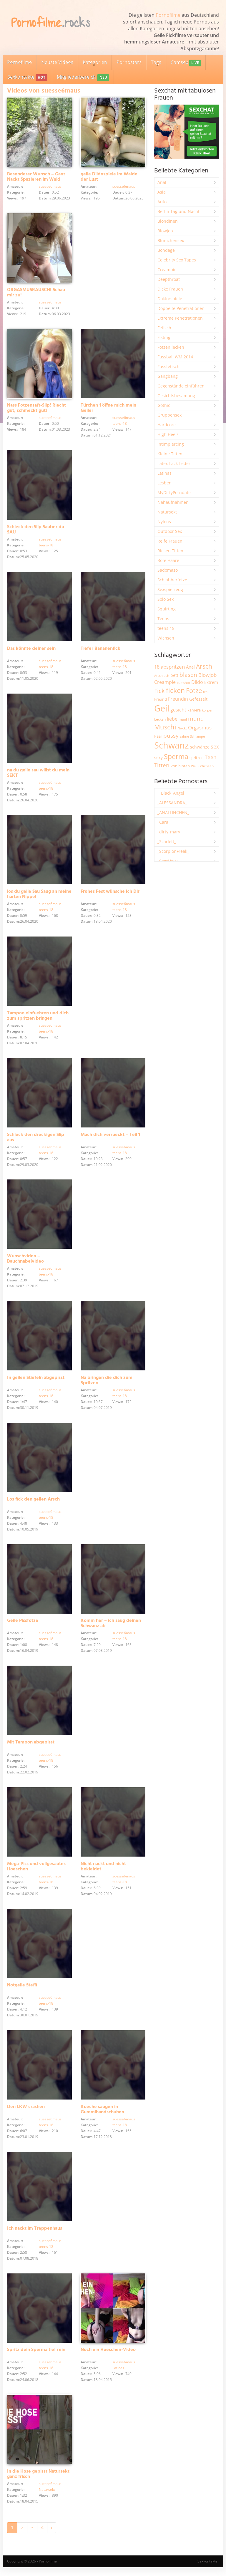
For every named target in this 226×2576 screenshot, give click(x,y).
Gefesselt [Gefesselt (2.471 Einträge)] (198, 699)
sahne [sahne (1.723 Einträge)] (184, 736)
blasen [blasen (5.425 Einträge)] (188, 675)
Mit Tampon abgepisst (30, 1742)
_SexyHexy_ (168, 861)
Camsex (186, 62)
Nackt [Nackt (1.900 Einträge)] (182, 728)
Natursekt (47, 2489)
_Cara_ (163, 822)
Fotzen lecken (170, 347)
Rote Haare (168, 560)
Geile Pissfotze (22, 1621)
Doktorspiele (169, 298)
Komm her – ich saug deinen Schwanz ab (111, 1623)
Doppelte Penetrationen (181, 308)
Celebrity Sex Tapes (176, 260)
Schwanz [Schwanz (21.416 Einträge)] (171, 745)
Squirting (166, 609)
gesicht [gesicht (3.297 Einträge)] (178, 709)
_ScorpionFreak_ (173, 851)
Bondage (166, 250)
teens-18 (119, 423)
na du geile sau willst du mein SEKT (38, 772)
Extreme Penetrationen (180, 318)
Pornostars (129, 62)
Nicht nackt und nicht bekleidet (103, 1866)
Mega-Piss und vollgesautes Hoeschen (36, 1866)
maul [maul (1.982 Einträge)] (183, 719)
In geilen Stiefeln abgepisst (35, 1378)
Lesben (164, 483)
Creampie (167, 269)
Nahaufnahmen (173, 502)
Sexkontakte (27, 77)
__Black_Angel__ (172, 793)
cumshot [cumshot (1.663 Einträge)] (183, 682)
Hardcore (166, 424)
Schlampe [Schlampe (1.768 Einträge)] (197, 736)
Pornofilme (168, 15)
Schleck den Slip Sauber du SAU (35, 529)
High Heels (168, 434)
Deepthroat (168, 279)
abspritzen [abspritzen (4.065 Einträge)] (173, 666)
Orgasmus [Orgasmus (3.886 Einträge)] (200, 727)
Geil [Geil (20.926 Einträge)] (161, 708)
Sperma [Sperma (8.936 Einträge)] (176, 756)
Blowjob (165, 231)
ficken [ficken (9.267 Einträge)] (175, 690)
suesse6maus (50, 186)
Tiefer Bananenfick (100, 648)
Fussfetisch (168, 366)
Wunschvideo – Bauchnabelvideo (25, 1258)
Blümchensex (170, 240)
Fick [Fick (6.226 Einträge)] (159, 691)
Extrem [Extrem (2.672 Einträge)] (211, 682)
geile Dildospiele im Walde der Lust (109, 176)
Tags (156, 62)
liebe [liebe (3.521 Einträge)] (172, 719)
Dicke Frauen (170, 289)
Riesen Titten (170, 550)
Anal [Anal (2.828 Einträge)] (190, 667)
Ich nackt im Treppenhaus (34, 2228)
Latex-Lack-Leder (173, 463)
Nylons (164, 521)
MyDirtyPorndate (174, 492)
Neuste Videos (57, 62)
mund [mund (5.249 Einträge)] (196, 718)
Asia (161, 192)
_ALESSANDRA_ (172, 802)
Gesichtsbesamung (176, 395)
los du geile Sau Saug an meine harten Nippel (39, 894)
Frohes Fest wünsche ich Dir (110, 891)
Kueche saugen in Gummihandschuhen (102, 2109)
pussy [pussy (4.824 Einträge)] (171, 735)
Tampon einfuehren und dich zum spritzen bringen (38, 1015)
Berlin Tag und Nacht (178, 211)
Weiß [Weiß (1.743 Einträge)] (195, 766)
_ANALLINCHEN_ (173, 812)
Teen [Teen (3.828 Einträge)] (210, 757)
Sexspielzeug (170, 589)
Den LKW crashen (26, 2107)
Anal (161, 182)
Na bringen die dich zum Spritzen (106, 1380)
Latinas (118, 2367)
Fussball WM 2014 (175, 357)
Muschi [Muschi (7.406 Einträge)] (165, 727)
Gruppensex (169, 415)
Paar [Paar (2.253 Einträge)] (158, 736)
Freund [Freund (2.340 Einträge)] (160, 699)
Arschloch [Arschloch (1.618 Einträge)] (161, 676)
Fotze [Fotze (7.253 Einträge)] (194, 690)
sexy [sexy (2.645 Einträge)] (158, 757)
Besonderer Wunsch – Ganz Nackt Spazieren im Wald (36, 176)
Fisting (163, 337)
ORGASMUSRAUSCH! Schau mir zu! (36, 292)
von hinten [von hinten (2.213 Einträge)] (180, 765)
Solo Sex (165, 599)
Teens (163, 618)
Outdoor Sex (169, 531)
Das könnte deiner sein (31, 648)
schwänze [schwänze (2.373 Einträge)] (200, 747)
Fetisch (164, 327)
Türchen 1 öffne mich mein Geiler (108, 408)
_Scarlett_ (166, 841)
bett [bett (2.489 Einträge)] (174, 675)
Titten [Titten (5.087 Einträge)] (162, 765)
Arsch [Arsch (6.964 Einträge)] (204, 666)
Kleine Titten (169, 454)
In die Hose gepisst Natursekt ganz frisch (38, 2474)
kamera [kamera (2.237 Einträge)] (194, 710)
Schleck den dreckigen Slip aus (35, 1137)
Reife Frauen (169, 541)
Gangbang (167, 376)
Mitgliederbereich (83, 77)
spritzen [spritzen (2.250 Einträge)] (197, 757)
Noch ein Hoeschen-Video (108, 2350)
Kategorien (95, 62)
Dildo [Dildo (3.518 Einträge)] (197, 682)
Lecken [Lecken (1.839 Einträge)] (160, 719)
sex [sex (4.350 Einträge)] (215, 746)
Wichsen (165, 638)
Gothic (163, 405)
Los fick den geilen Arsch (33, 1499)
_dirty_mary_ (169, 832)
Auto (162, 201)
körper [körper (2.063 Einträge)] (207, 710)
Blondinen (167, 221)
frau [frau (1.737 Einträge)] (206, 691)
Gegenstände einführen (181, 386)
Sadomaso (167, 570)
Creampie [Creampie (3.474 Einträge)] (165, 682)
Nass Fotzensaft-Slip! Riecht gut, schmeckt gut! (36, 408)
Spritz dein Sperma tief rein (36, 2350)
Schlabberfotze (172, 580)
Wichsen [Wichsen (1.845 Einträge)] (207, 766)
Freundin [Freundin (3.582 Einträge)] (178, 699)
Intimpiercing (170, 444)
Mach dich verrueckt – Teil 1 (110, 1135)
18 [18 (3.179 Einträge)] (156, 667)
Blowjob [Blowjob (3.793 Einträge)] (207, 675)
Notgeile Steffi (22, 1985)
